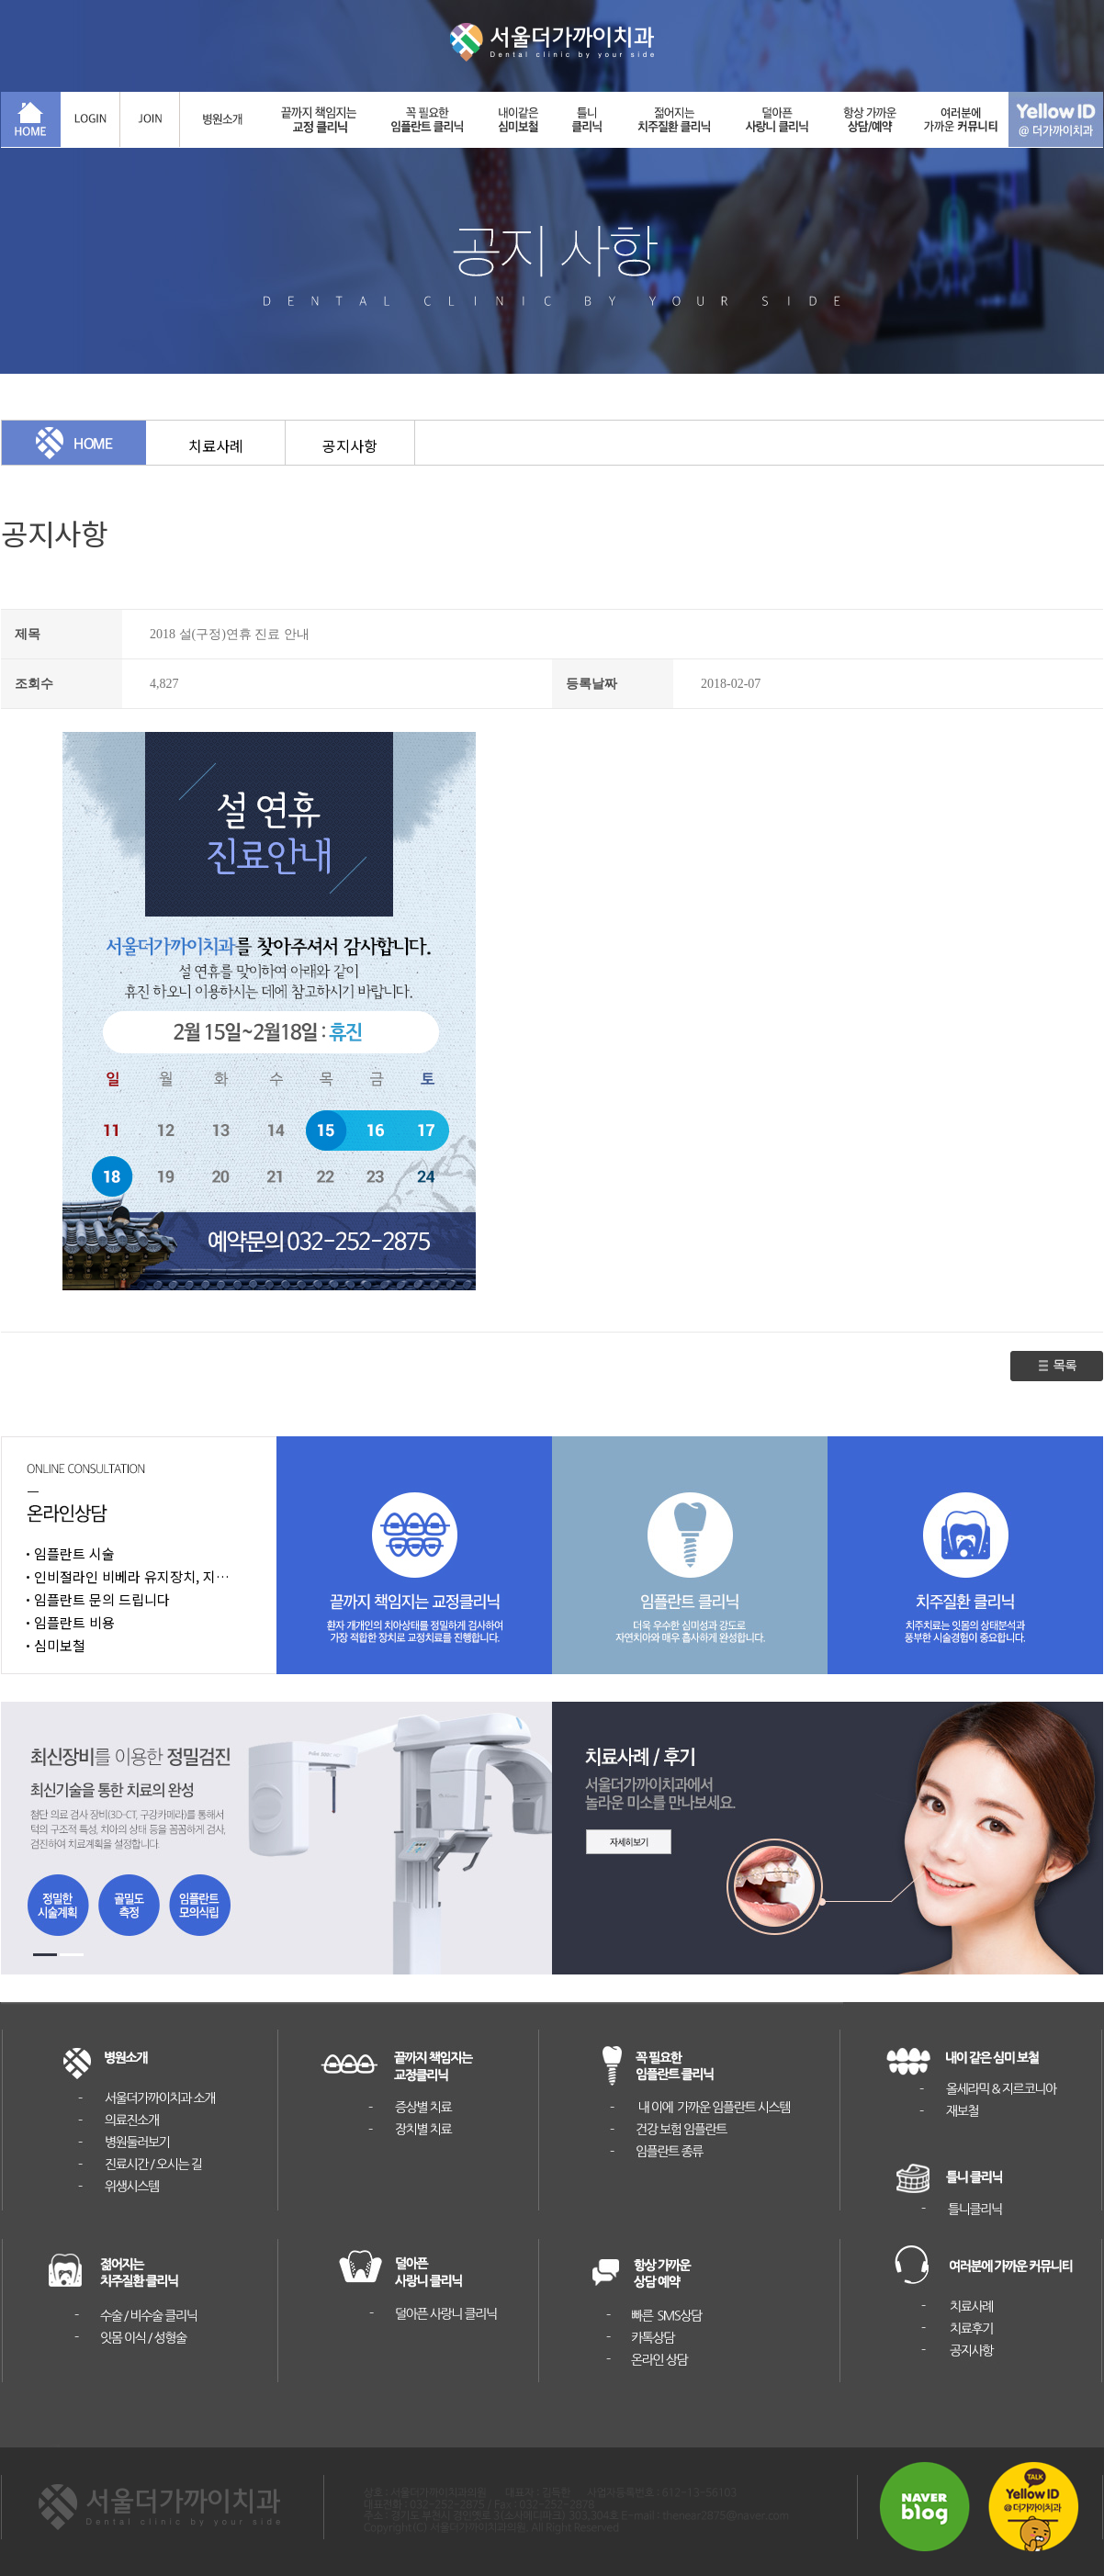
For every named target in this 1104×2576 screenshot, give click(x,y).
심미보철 (59, 1645)
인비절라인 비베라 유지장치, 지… (132, 1576)
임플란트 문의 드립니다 (102, 1599)
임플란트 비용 (74, 1622)
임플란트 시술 (74, 1553)
